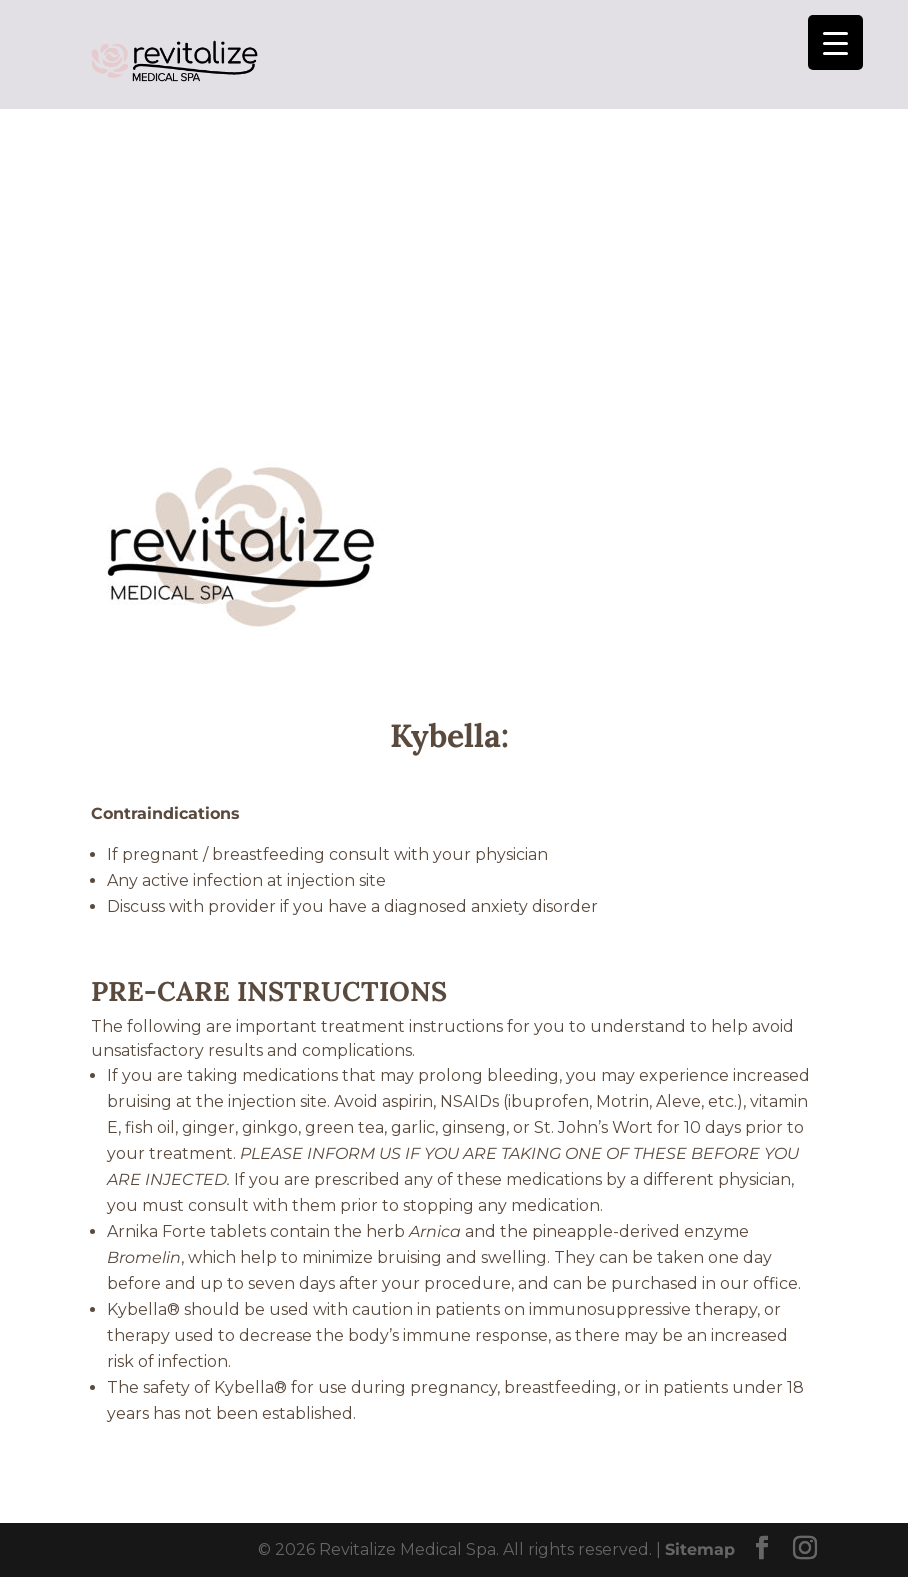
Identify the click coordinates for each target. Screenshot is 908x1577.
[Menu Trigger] (835, 42)
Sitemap (700, 1549)
